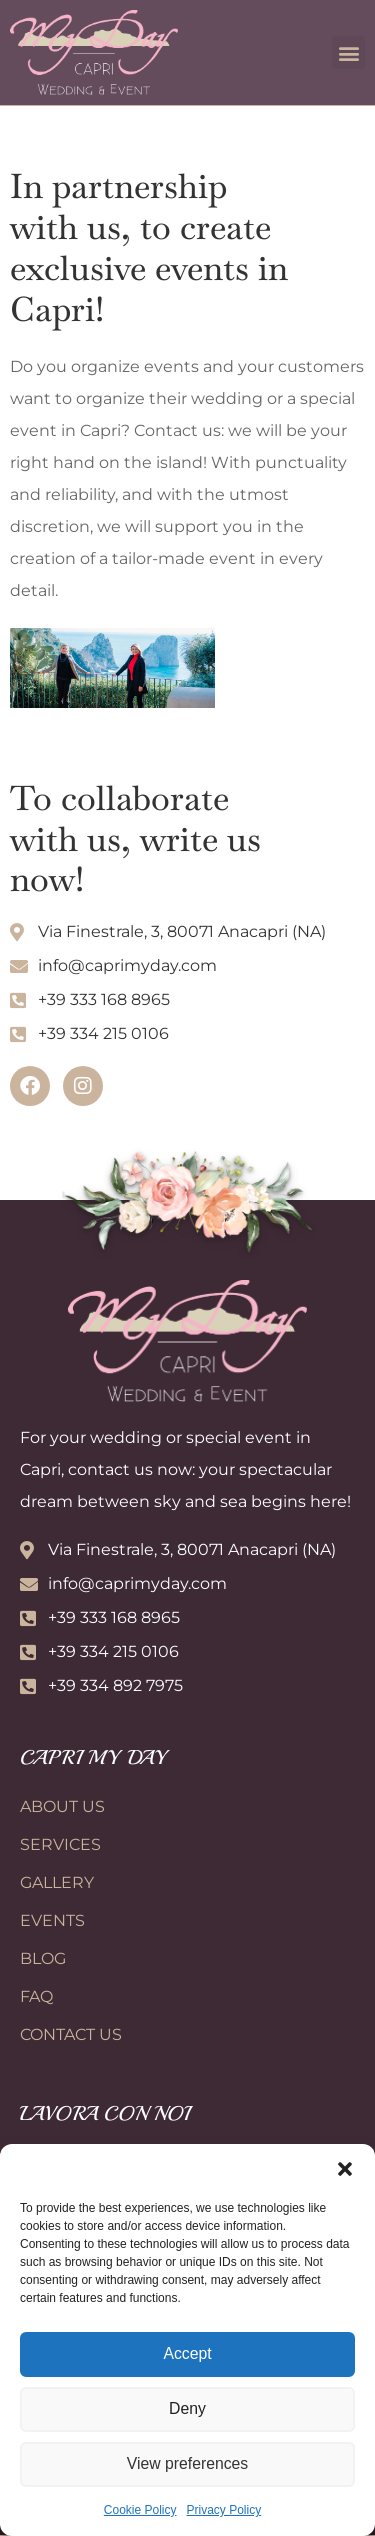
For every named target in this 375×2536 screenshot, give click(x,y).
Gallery (57, 1882)
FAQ (36, 1996)
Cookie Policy (140, 2510)
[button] (345, 2169)
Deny (187, 2409)
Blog (43, 1958)
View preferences (188, 2464)
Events (52, 1920)
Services (60, 1844)
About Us (62, 1806)
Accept (188, 2354)
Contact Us (71, 2034)
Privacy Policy (224, 2510)
